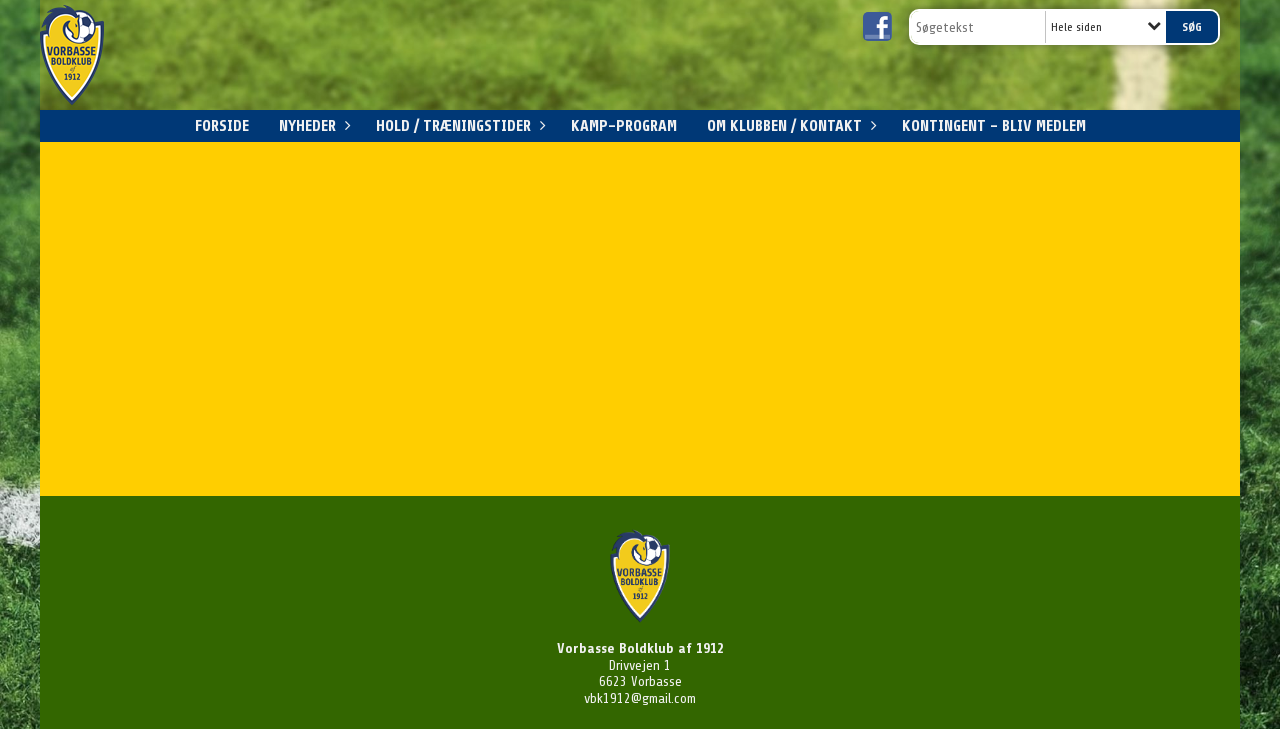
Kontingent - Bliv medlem (994, 126)
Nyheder (312, 126)
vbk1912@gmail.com (640, 698)
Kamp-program (624, 126)
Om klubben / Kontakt (789, 126)
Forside (222, 126)
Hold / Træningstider (458, 126)
